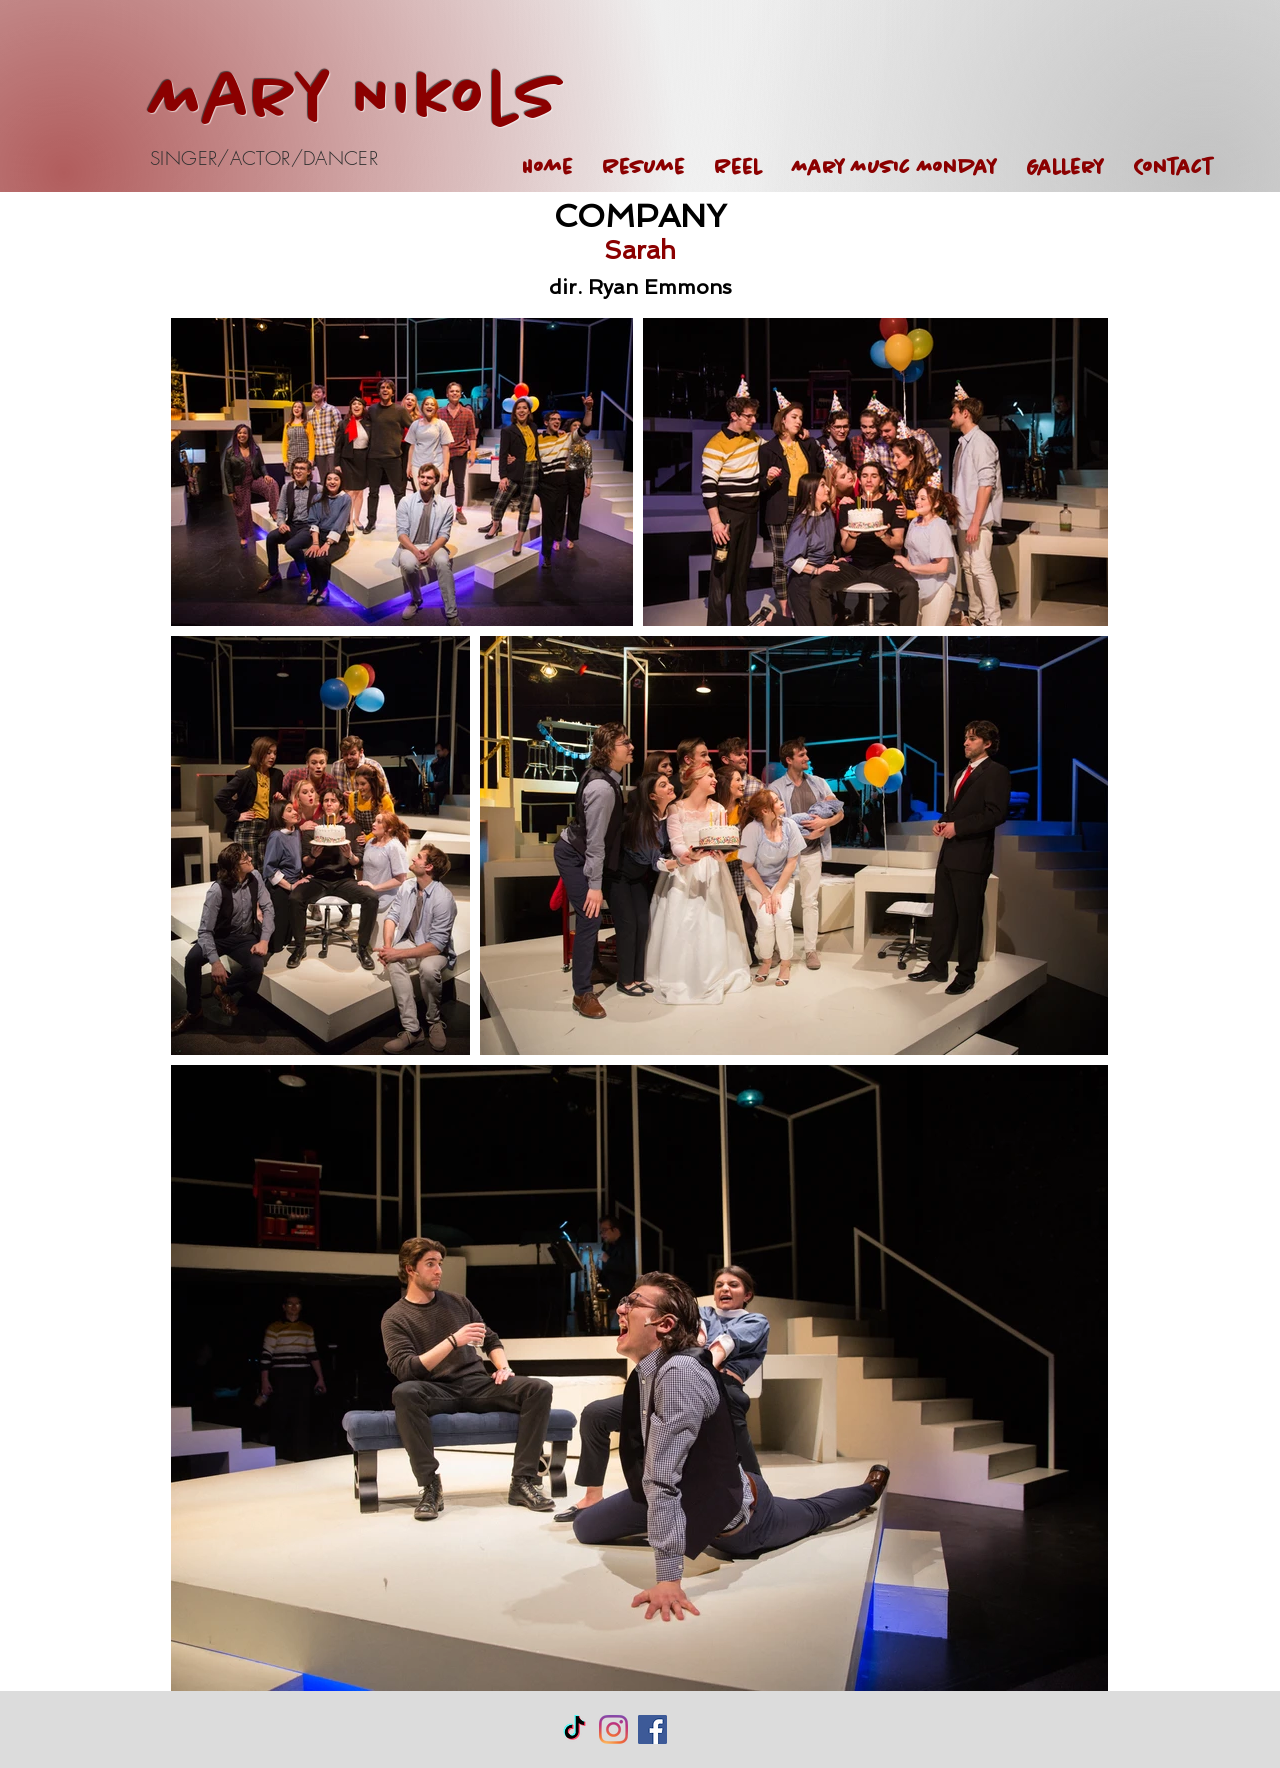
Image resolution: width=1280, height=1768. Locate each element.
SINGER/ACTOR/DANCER (264, 158)
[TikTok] (574, 1729)
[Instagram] (613, 1729)
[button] (1065, 167)
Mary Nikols (356, 100)
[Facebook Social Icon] (652, 1729)
